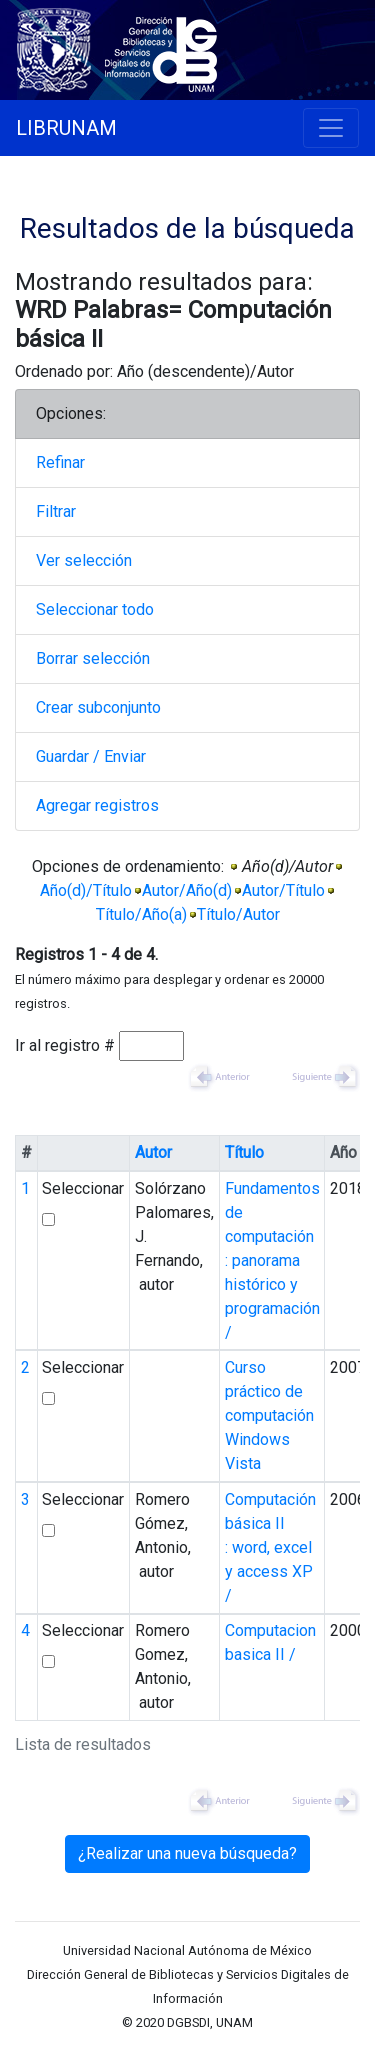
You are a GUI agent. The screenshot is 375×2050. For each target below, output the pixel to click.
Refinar (60, 462)
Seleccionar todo (95, 609)
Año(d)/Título (86, 890)
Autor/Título (283, 890)
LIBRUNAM (66, 128)
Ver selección (84, 560)
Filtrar (56, 511)
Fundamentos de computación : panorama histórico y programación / (272, 1260)
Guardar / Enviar (91, 756)
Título (244, 1152)
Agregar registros (97, 805)
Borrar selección (93, 658)
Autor (153, 1152)
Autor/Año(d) (187, 890)
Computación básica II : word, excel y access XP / (270, 1547)
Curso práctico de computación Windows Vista (269, 1415)
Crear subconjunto (98, 707)
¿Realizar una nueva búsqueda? (187, 1853)
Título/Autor (238, 914)
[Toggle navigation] (331, 128)
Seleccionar (83, 1188)
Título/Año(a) (141, 914)
